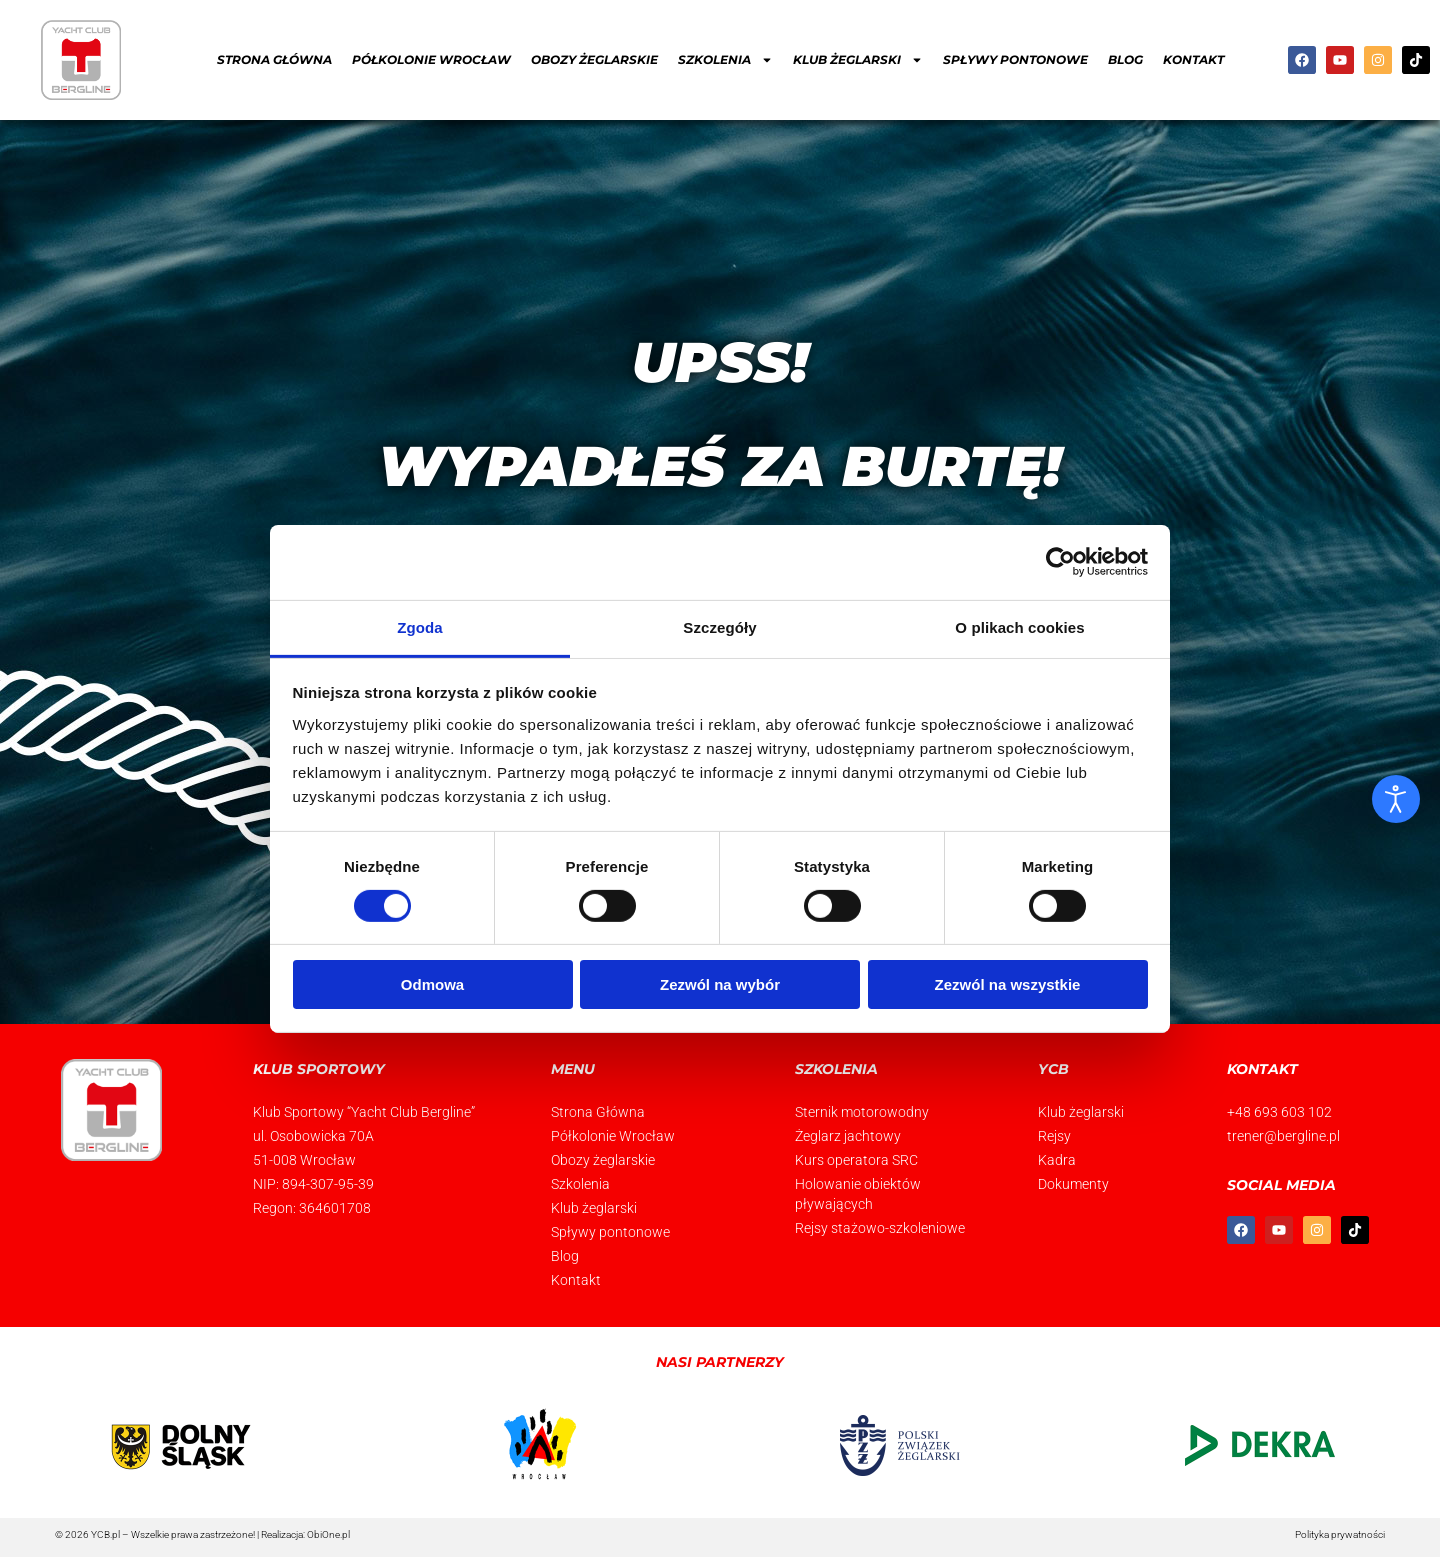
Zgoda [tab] (420, 626)
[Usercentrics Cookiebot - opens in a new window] (1060, 562)
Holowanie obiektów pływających (858, 1194)
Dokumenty (1073, 1184)
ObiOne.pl (328, 1534)
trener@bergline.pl (1283, 1136)
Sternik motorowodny (862, 1112)
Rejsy (1054, 1136)
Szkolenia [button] (725, 60)
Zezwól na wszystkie (1008, 984)
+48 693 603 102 (1279, 1112)
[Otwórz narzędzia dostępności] (1396, 799)
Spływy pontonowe (1015, 59)
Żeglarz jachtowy (848, 1136)
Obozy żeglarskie (594, 59)
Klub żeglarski (594, 1208)
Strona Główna (274, 59)
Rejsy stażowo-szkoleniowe (880, 1228)
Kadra (1057, 1160)
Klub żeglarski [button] (858, 60)
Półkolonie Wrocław (431, 59)
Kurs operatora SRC (856, 1160)
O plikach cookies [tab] (1019, 626)
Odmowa (432, 984)
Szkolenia (580, 1184)
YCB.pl (105, 1534)
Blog (1125, 59)
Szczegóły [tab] (719, 626)
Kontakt (1193, 59)
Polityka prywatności (1340, 1534)
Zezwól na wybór (720, 984)
